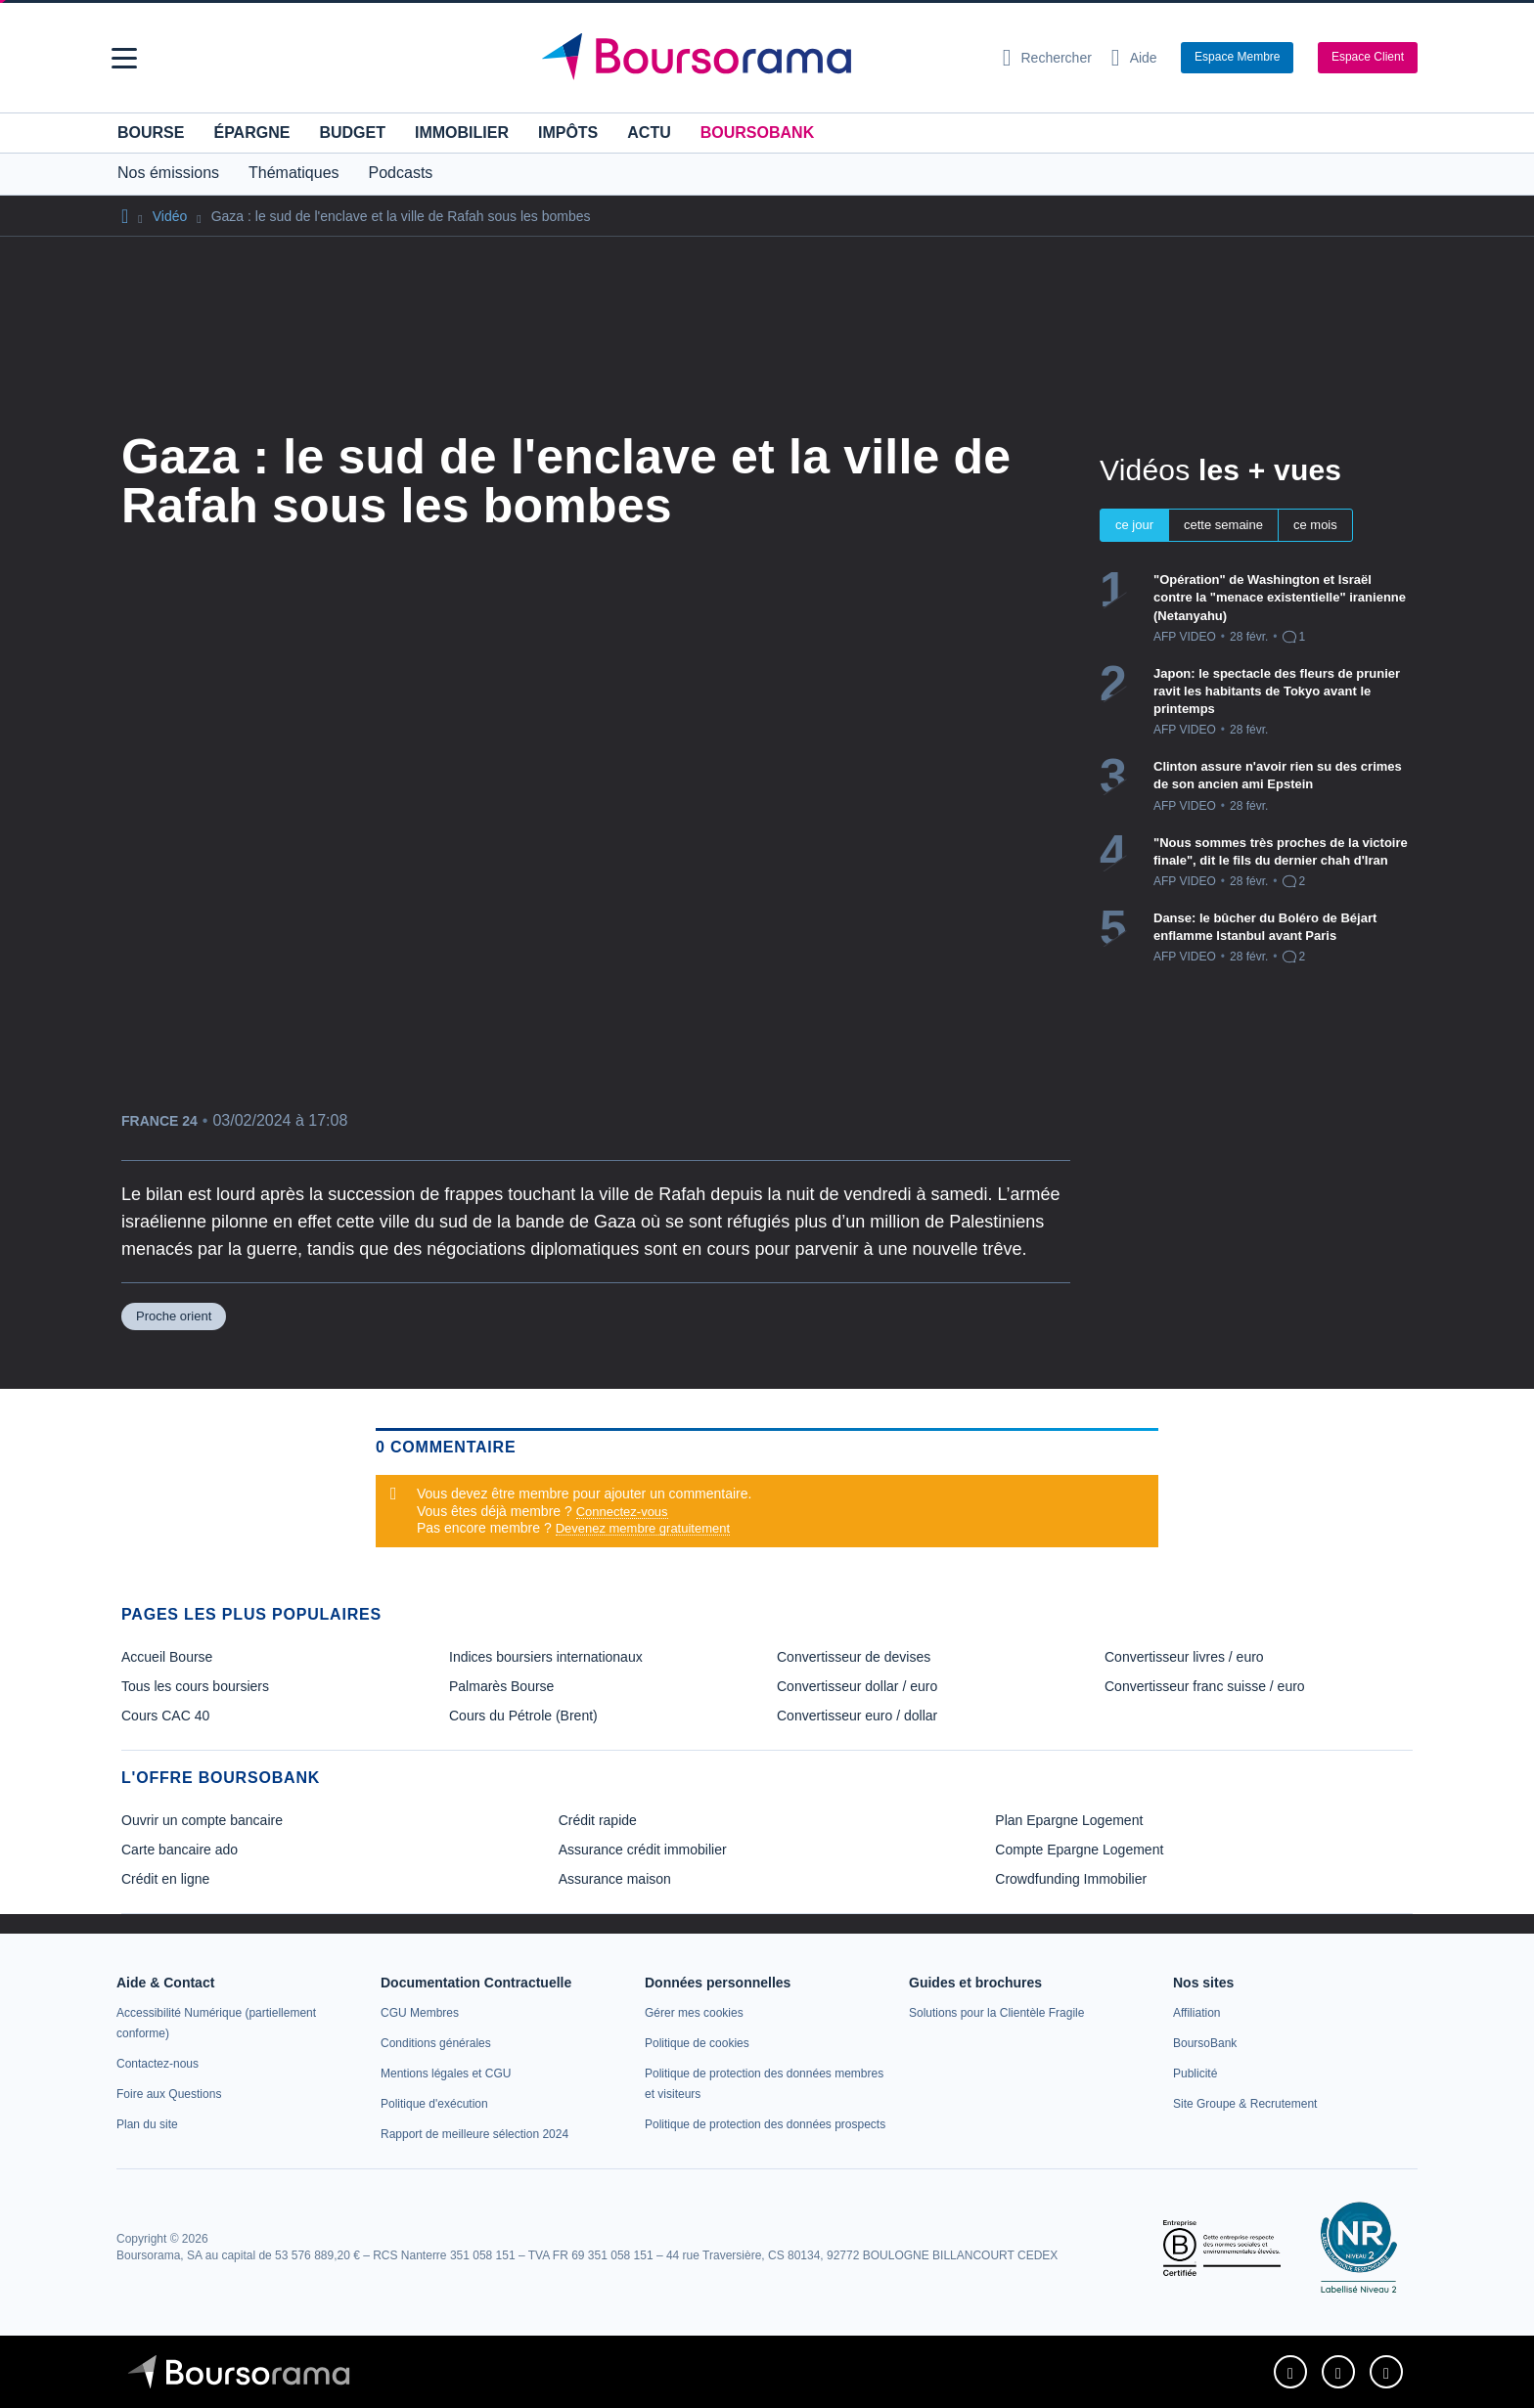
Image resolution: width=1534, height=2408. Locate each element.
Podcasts (401, 172)
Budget (352, 132)
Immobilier (462, 132)
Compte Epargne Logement (1079, 1849)
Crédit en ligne (165, 1879)
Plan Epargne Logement (1069, 1820)
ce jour (1134, 524)
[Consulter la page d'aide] (1134, 57)
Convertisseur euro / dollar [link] (857, 1715)
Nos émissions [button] (168, 172)
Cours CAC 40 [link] (165, 1715)
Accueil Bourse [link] (166, 1657)
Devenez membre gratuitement (643, 1528)
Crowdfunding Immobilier (1071, 1879)
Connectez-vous (622, 1511)
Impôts (568, 132)
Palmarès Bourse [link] (501, 1686)
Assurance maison (615, 1879)
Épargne (251, 132)
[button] (124, 58)
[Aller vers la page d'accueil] (759, 57)
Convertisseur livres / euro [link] (1184, 1657)
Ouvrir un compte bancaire (202, 1820)
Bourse (150, 132)
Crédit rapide (598, 1820)
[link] (157, 2064)
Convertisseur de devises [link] (853, 1657)
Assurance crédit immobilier (643, 1849)
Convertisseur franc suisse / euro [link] (1205, 1686)
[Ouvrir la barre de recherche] (1047, 57)
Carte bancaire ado (179, 1849)
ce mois (1315, 524)
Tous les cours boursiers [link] (195, 1686)
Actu (648, 132)
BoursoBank (757, 132)
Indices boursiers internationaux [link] (546, 1657)
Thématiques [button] (293, 172)
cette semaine (1223, 524)
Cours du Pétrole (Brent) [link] (523, 1715)
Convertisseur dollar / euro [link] (857, 1686)
